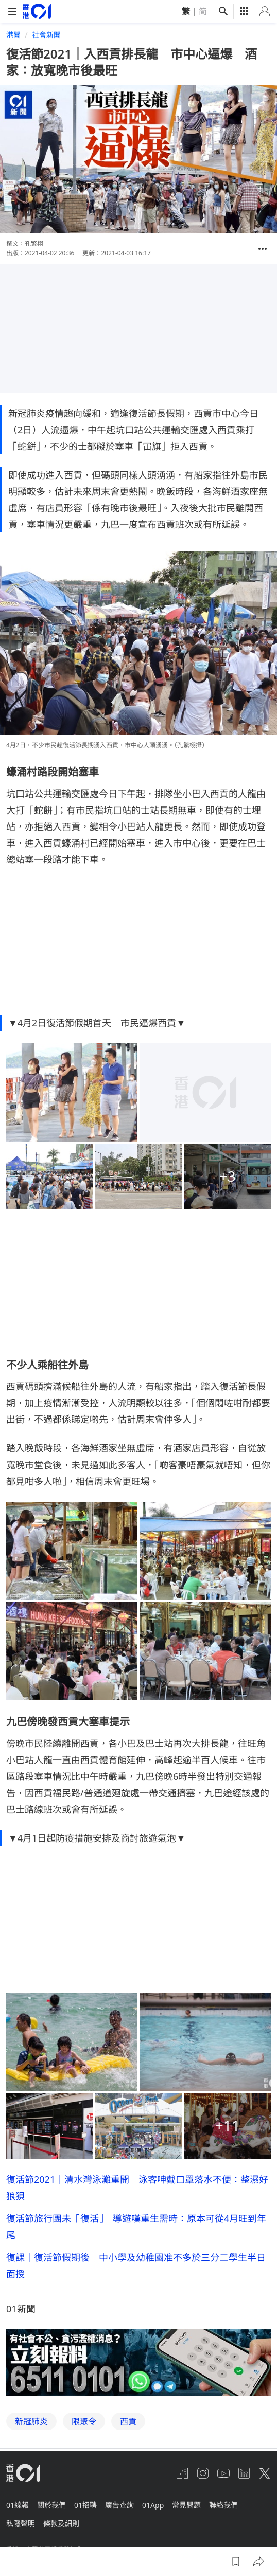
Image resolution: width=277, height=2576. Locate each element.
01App (153, 2505)
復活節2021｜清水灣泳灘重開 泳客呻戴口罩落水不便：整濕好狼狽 (137, 2187)
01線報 (17, 2505)
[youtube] (223, 2473)
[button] (262, 249)
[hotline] (138, 2363)
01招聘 (85, 2505)
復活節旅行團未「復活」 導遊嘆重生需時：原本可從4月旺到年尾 (136, 2226)
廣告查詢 (119, 2505)
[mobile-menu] (12, 11)
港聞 (13, 35)
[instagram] (203, 2473)
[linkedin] (244, 2473)
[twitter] (264, 2473)
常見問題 (186, 2505)
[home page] (37, 11)
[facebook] (182, 2473)
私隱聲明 (20, 2523)
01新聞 (21, 2309)
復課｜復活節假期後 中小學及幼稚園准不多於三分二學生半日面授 (136, 2265)
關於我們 (51, 2505)
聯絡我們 (223, 2505)
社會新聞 (46, 35)
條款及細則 (61, 2523)
